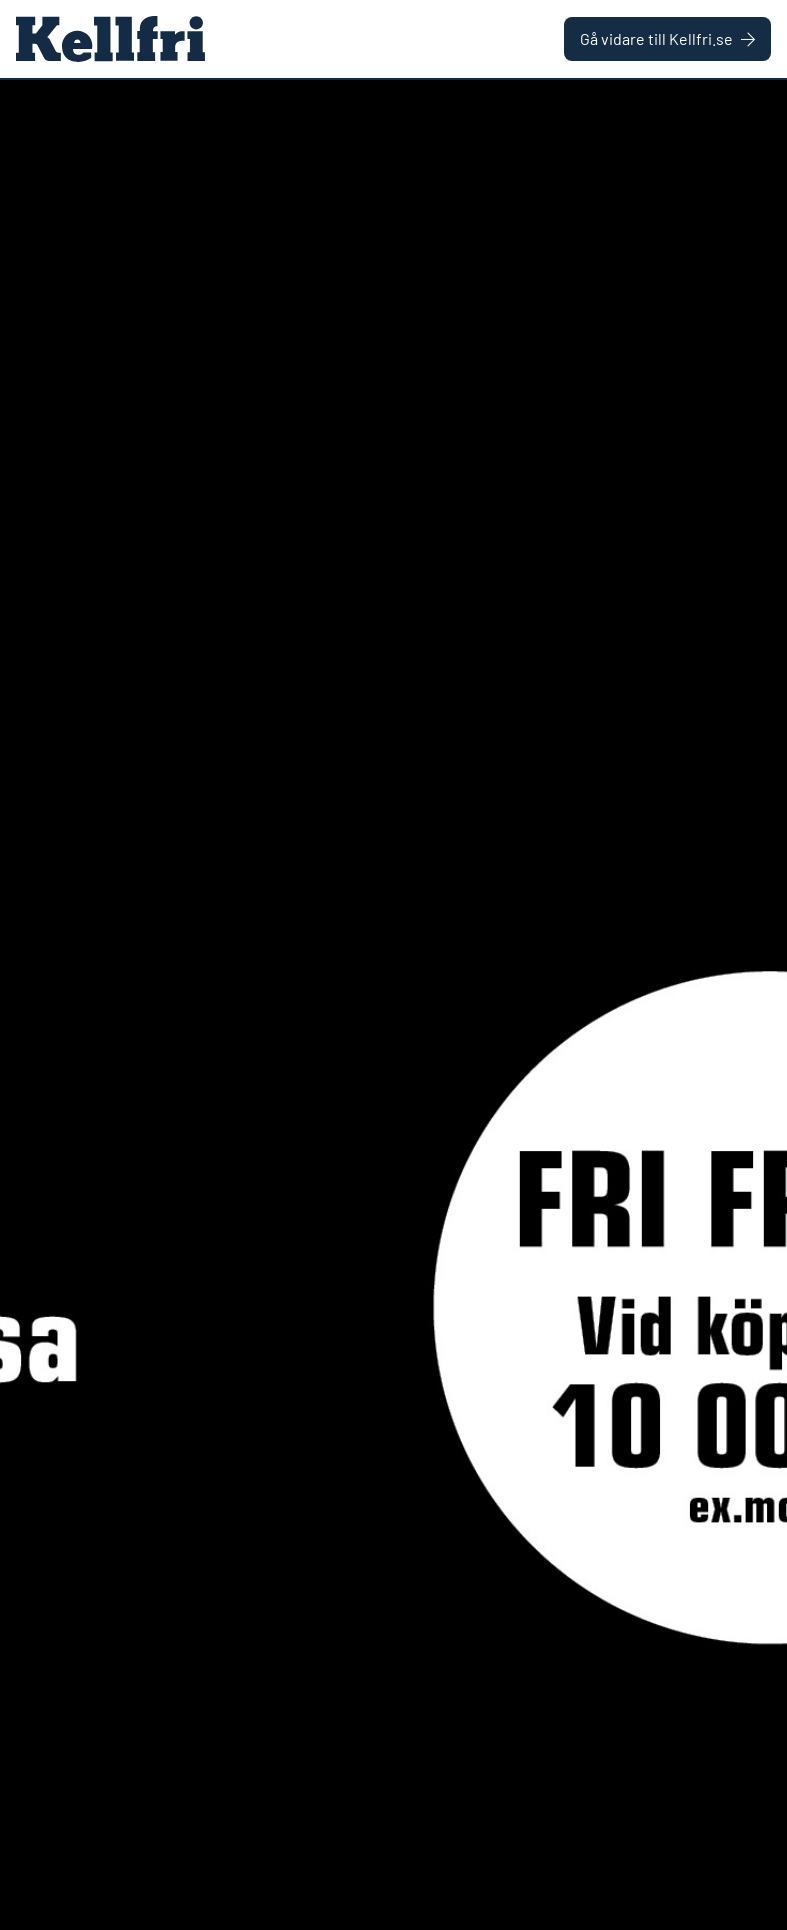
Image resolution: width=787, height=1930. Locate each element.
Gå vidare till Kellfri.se (667, 38)
